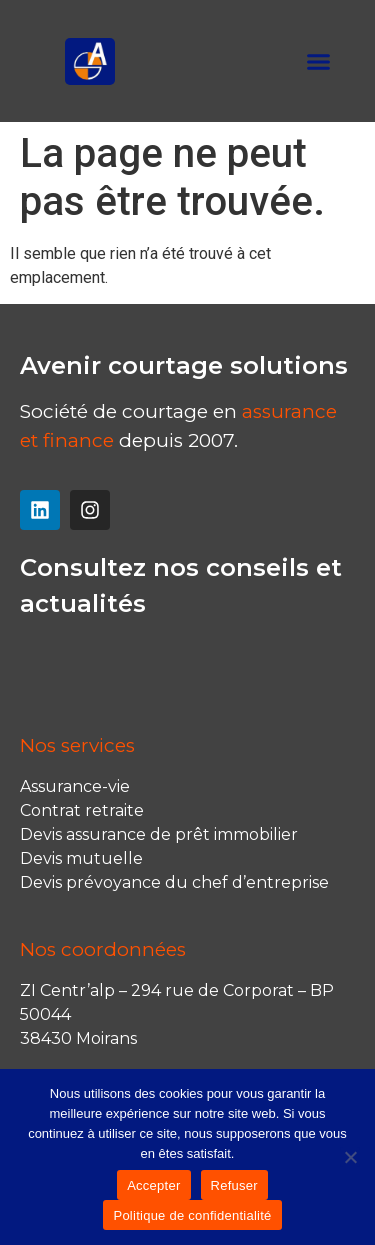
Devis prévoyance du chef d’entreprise (174, 882)
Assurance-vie (75, 786)
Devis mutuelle (81, 858)
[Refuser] (350, 1157)
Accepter (153, 1185)
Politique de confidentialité (192, 1215)
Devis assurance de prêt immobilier (159, 834)
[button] (319, 61)
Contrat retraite (82, 810)
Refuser (234, 1185)
